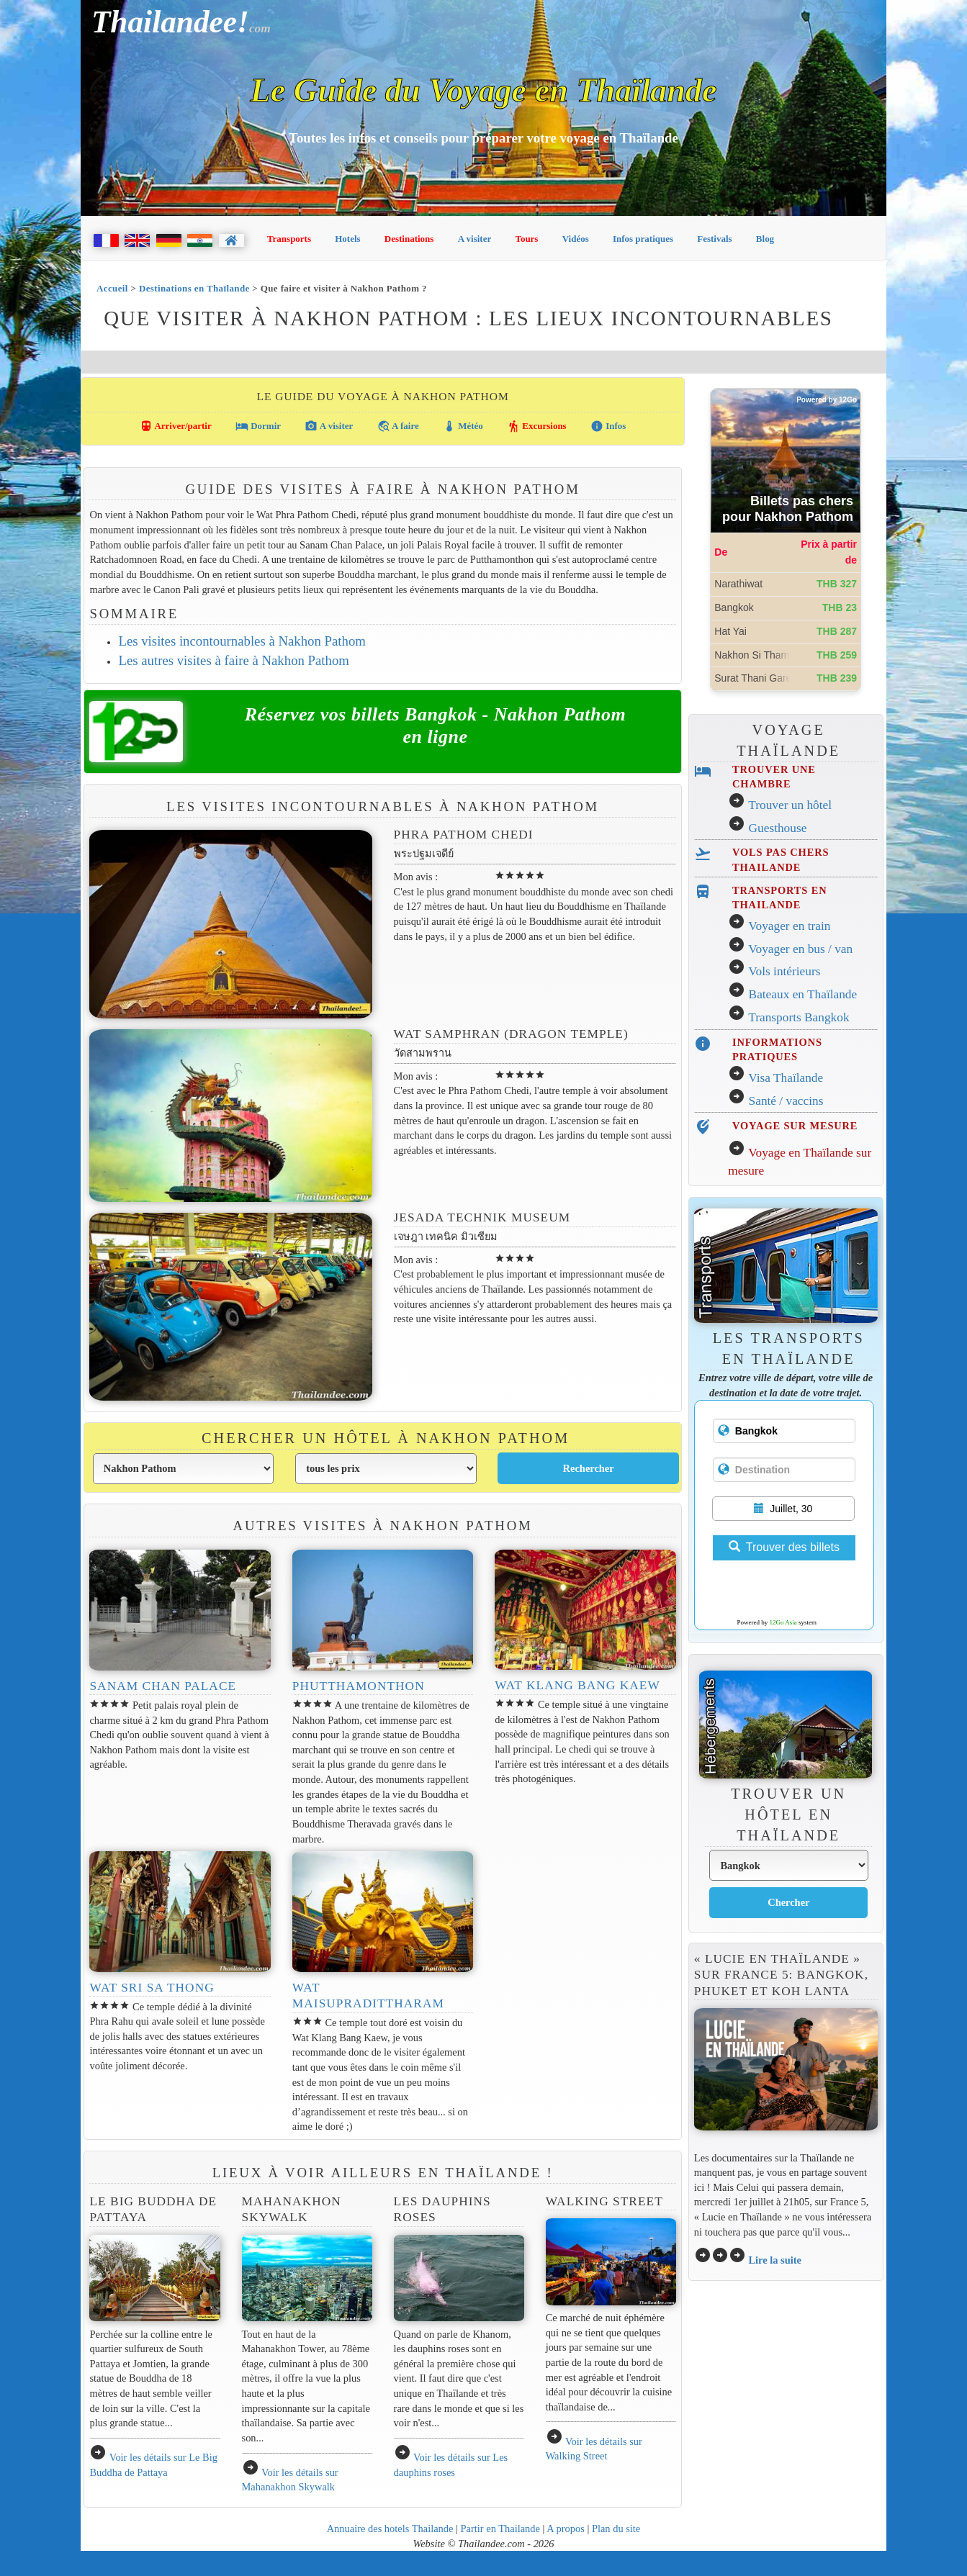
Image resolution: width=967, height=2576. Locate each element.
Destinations (409, 238)
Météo (463, 426)
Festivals (714, 238)
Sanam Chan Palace (162, 1686)
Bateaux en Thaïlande (803, 994)
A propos (566, 2528)
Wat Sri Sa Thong (151, 1987)
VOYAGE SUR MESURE (795, 1125)
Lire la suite (774, 2260)
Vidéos (575, 238)
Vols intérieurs (784, 971)
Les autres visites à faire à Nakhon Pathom (233, 660)
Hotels (347, 238)
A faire (398, 426)
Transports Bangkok (798, 1017)
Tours (526, 238)
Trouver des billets (784, 1547)
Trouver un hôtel (790, 805)
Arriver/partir (176, 426)
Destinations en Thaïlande (194, 288)
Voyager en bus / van (800, 949)
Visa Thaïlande (785, 1078)
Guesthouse (778, 828)
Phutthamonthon (358, 1686)
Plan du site (616, 2528)
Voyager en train (789, 926)
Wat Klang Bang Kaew (577, 1685)
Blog (765, 238)
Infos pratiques (643, 238)
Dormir (258, 426)
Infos (608, 426)
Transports (289, 238)
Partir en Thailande (500, 2528)
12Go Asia (783, 1622)
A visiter (475, 238)
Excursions (537, 426)
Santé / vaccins (786, 1101)
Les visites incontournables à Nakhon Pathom (241, 640)
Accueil (112, 288)
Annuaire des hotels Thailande (390, 2528)
